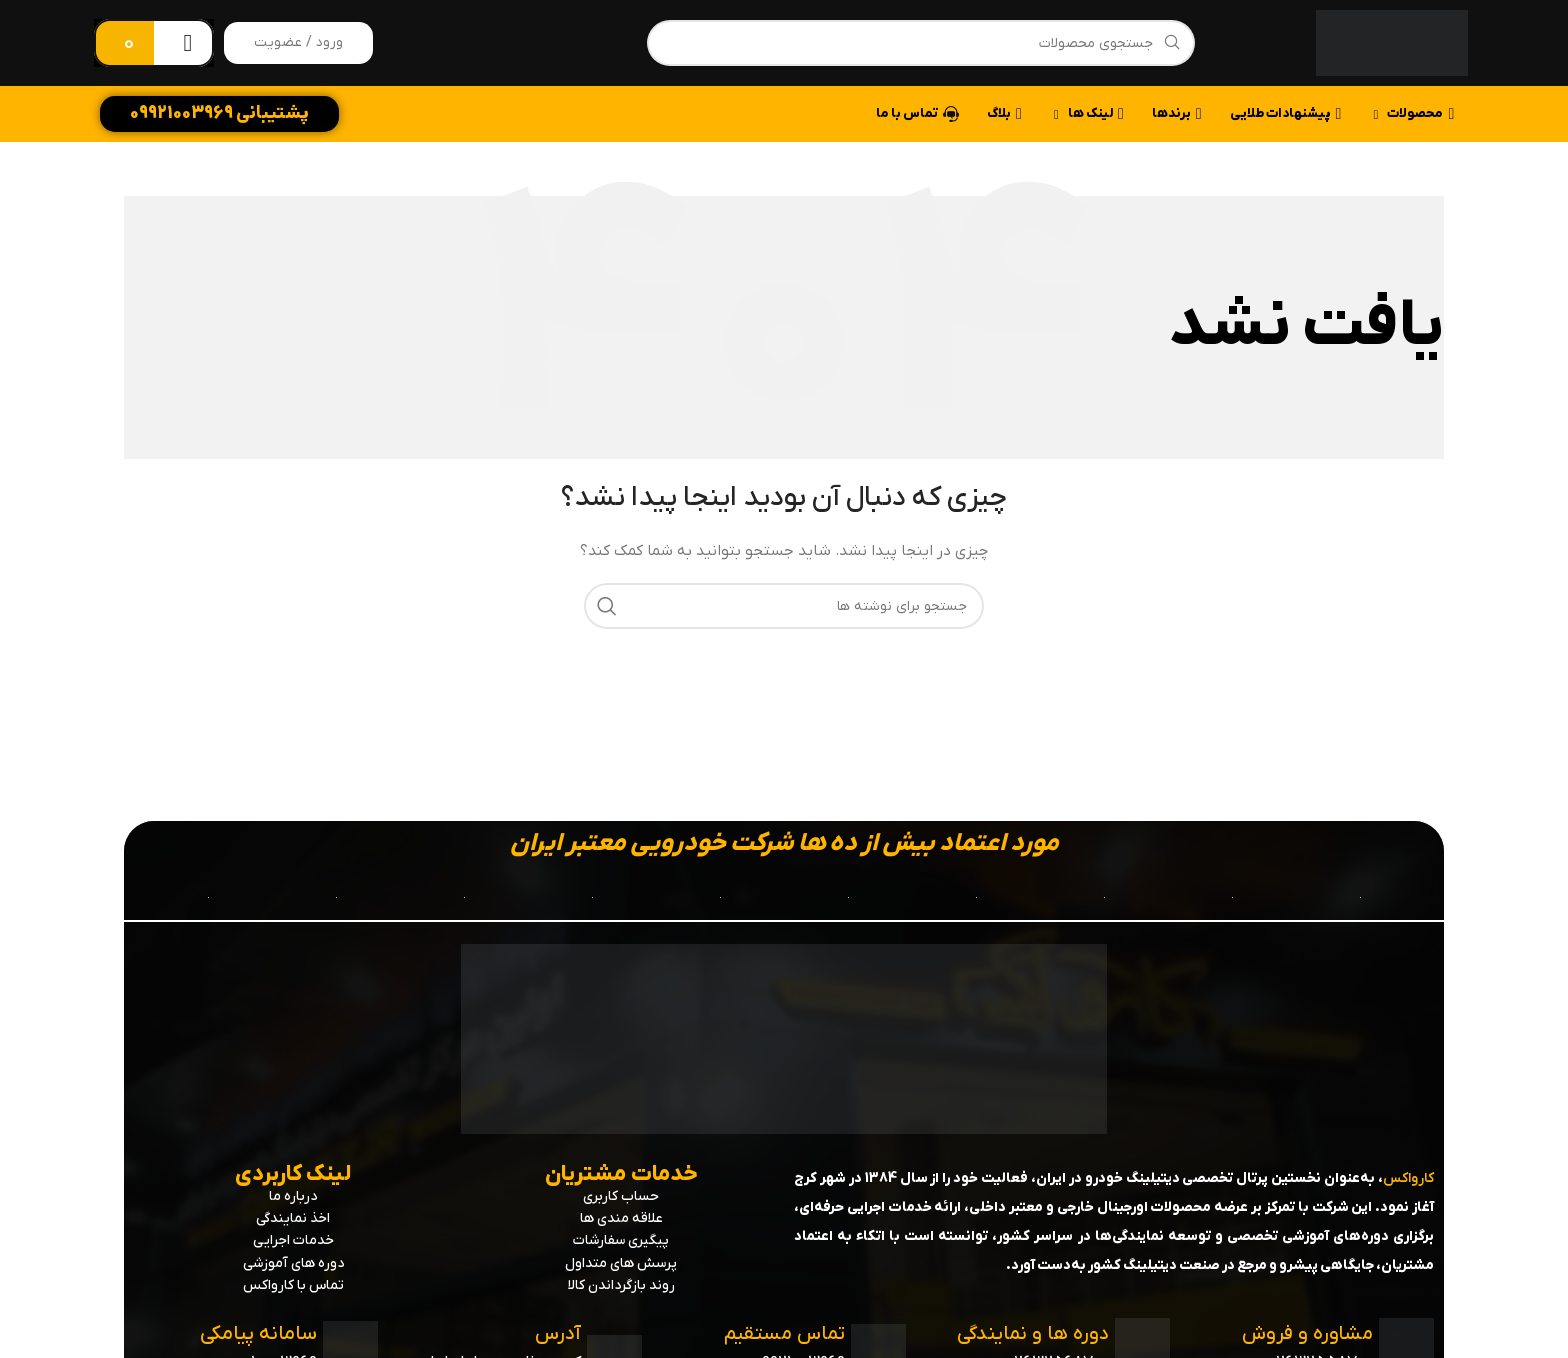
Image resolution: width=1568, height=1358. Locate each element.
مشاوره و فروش (1306, 1334)
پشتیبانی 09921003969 (219, 113)
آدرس (557, 1334)
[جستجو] (920, 43)
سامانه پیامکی (258, 1334)
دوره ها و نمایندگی (1032, 1334)
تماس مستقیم (783, 1334)
